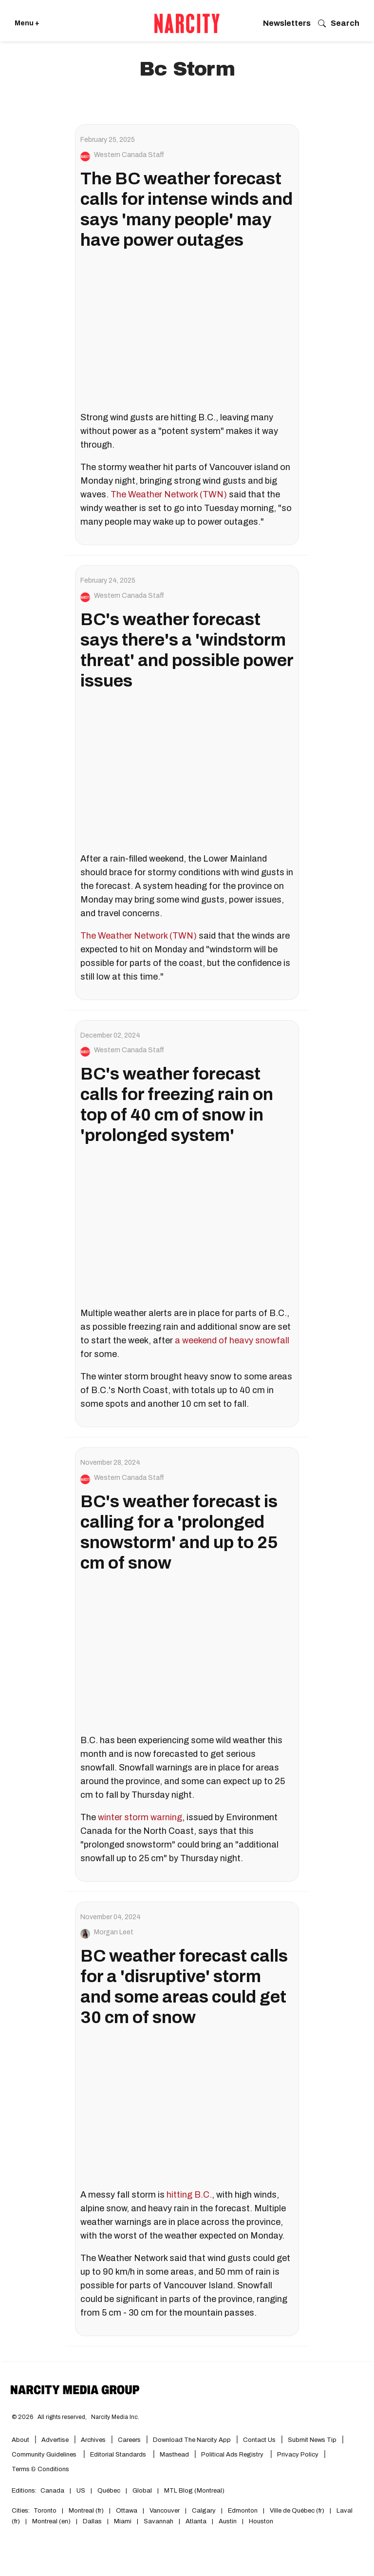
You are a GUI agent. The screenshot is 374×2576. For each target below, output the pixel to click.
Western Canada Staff (129, 155)
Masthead (174, 2454)
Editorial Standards (119, 2454)
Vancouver (165, 2510)
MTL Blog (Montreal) (194, 2490)
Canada (52, 2490)
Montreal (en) (51, 2521)
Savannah (158, 2521)
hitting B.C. (189, 2195)
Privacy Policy (297, 2454)
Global (142, 2490)
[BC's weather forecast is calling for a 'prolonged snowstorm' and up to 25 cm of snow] (187, 1655)
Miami (122, 2521)
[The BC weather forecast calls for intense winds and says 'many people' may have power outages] (187, 332)
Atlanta (196, 2521)
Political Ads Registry (233, 2454)
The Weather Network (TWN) (169, 494)
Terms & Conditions (40, 2469)
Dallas (92, 2521)
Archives (93, 2440)
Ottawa (126, 2510)
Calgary (204, 2510)
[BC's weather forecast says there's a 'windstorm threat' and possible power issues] (187, 773)
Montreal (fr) (86, 2510)
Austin (228, 2521)
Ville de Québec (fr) (297, 2510)
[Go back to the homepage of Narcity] (187, 23)
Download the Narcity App (192, 2440)
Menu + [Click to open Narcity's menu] (27, 23)
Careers (129, 2440)
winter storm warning (140, 1817)
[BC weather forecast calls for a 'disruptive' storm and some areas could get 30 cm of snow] (187, 2109)
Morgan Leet (113, 1932)
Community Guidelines (45, 2454)
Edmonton (243, 2510)
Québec (108, 2490)
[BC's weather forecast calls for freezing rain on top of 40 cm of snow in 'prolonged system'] (187, 1227)
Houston (261, 2521)
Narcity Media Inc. (115, 2417)
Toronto (45, 2510)
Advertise (55, 2440)
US (80, 2490)
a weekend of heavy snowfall (232, 1340)
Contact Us (259, 2440)
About (20, 2440)
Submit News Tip (312, 2440)
